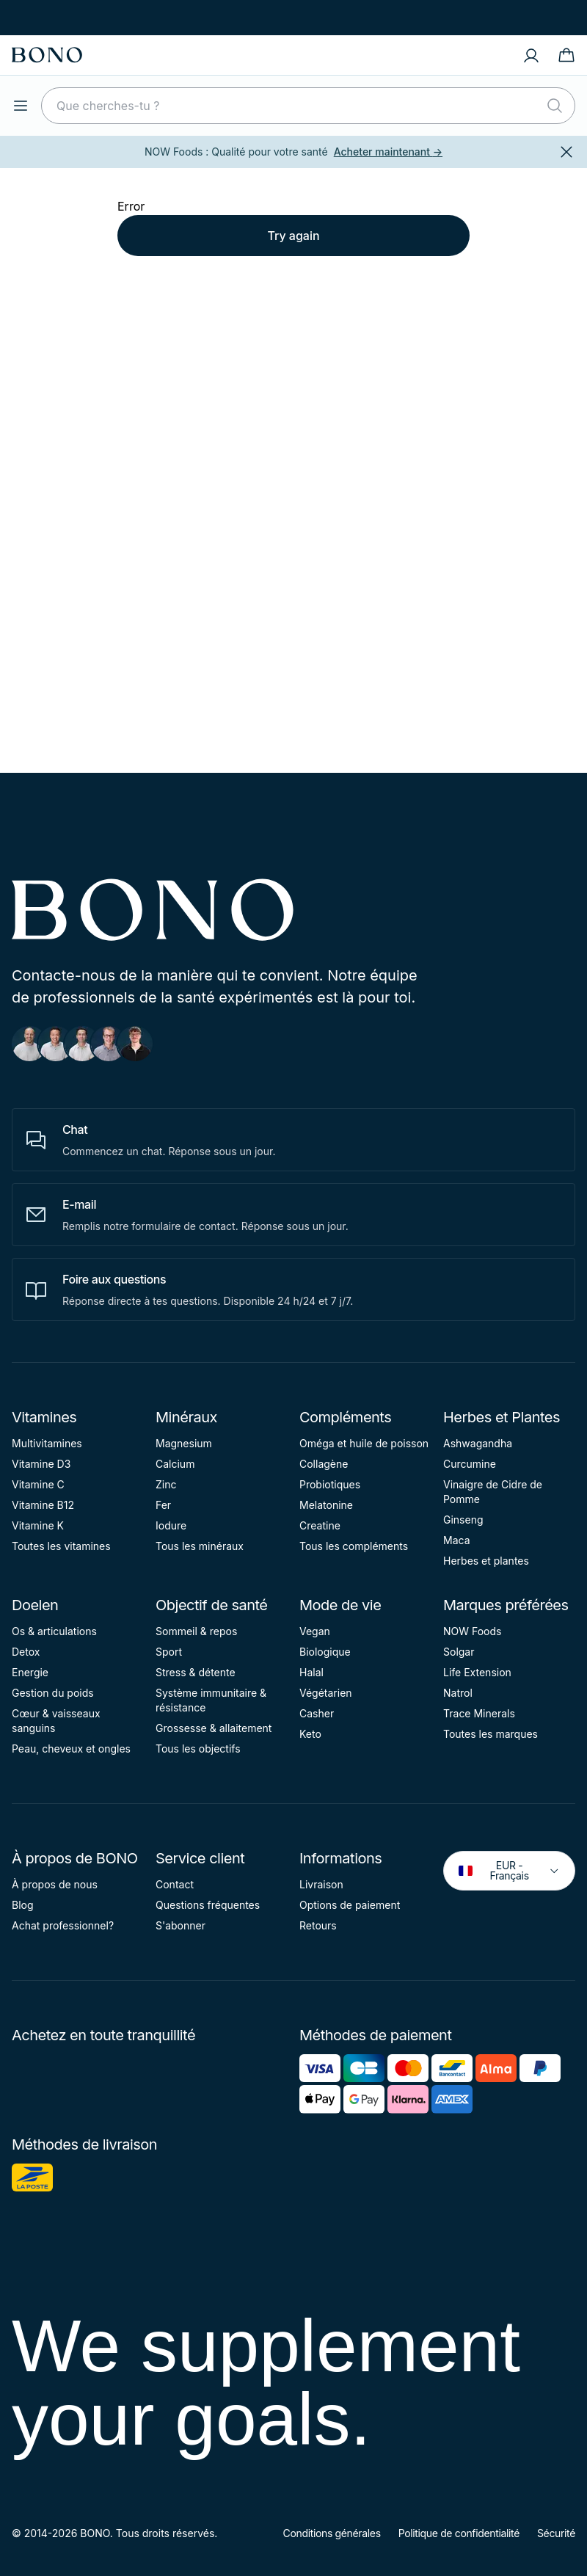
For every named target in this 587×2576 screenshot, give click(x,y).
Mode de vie (340, 1605)
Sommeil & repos (196, 1631)
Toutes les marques (490, 1734)
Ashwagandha (477, 1443)
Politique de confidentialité (458, 2533)
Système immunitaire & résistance (211, 1700)
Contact (175, 1884)
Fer (163, 1505)
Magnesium (184, 1443)
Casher (316, 1713)
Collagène (323, 1464)
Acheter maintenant (388, 151)
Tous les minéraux (200, 1546)
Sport (169, 1651)
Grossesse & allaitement (213, 1728)
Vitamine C (38, 1484)
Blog (23, 1905)
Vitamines (44, 1417)
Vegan (314, 1631)
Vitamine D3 (41, 1464)
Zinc (166, 1484)
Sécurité (556, 2533)
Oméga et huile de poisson (364, 1443)
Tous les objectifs (198, 1748)
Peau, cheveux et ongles (71, 1748)
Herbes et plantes (486, 1560)
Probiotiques (329, 1484)
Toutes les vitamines (61, 1546)
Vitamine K (38, 1525)
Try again (293, 235)
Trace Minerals (479, 1713)
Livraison (321, 1884)
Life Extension (477, 1672)
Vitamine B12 (43, 1505)
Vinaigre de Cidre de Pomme (492, 1491)
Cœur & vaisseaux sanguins (56, 1720)
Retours (318, 1925)
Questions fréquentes (208, 1905)
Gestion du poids (53, 1693)
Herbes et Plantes (501, 1417)
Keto (310, 1734)
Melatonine (326, 1505)
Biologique (325, 1651)
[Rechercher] (555, 105)
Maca (456, 1540)
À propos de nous (55, 1884)
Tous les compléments (353, 1546)
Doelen (35, 1605)
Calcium (175, 1464)
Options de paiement (349, 1905)
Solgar (459, 1651)
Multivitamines (47, 1443)
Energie (30, 1672)
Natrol (458, 1693)
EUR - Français (509, 1870)
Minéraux (186, 1417)
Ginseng (463, 1519)
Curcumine (469, 1464)
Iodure (171, 1525)
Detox (26, 1651)
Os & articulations (54, 1631)
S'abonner (180, 1925)
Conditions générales (332, 2533)
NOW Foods (472, 1631)
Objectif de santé (212, 1605)
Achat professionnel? (63, 1925)
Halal (311, 1672)
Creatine (319, 1525)
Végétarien (325, 1693)
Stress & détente (196, 1672)
